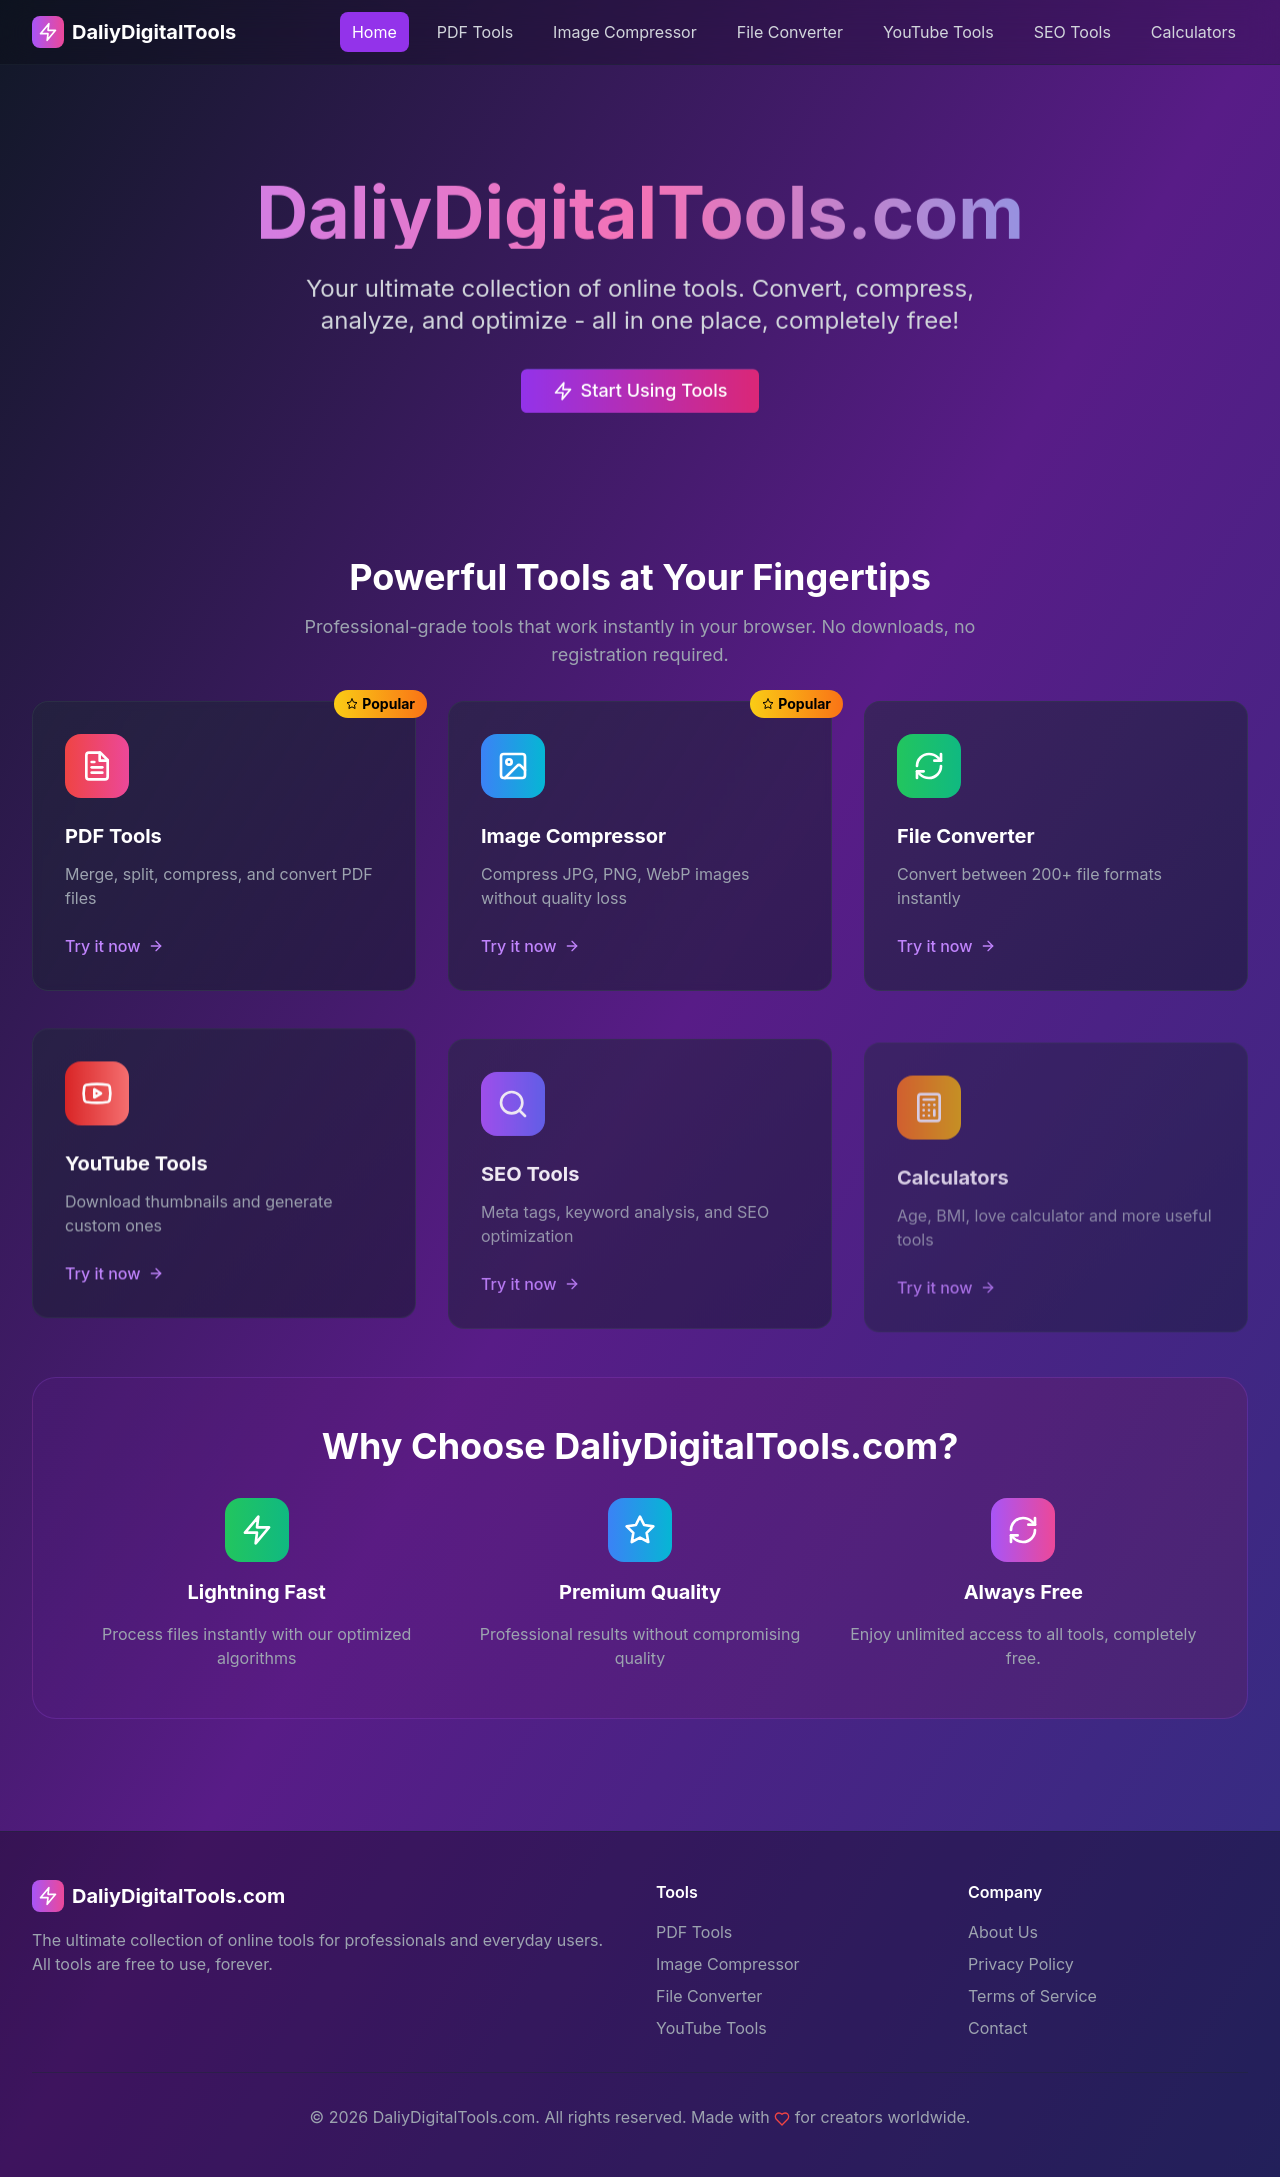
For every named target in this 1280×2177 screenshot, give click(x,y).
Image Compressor (625, 32)
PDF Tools (475, 32)
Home (374, 32)
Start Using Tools (640, 400)
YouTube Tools (938, 32)
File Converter (790, 32)
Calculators (1193, 32)
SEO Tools (1072, 32)
